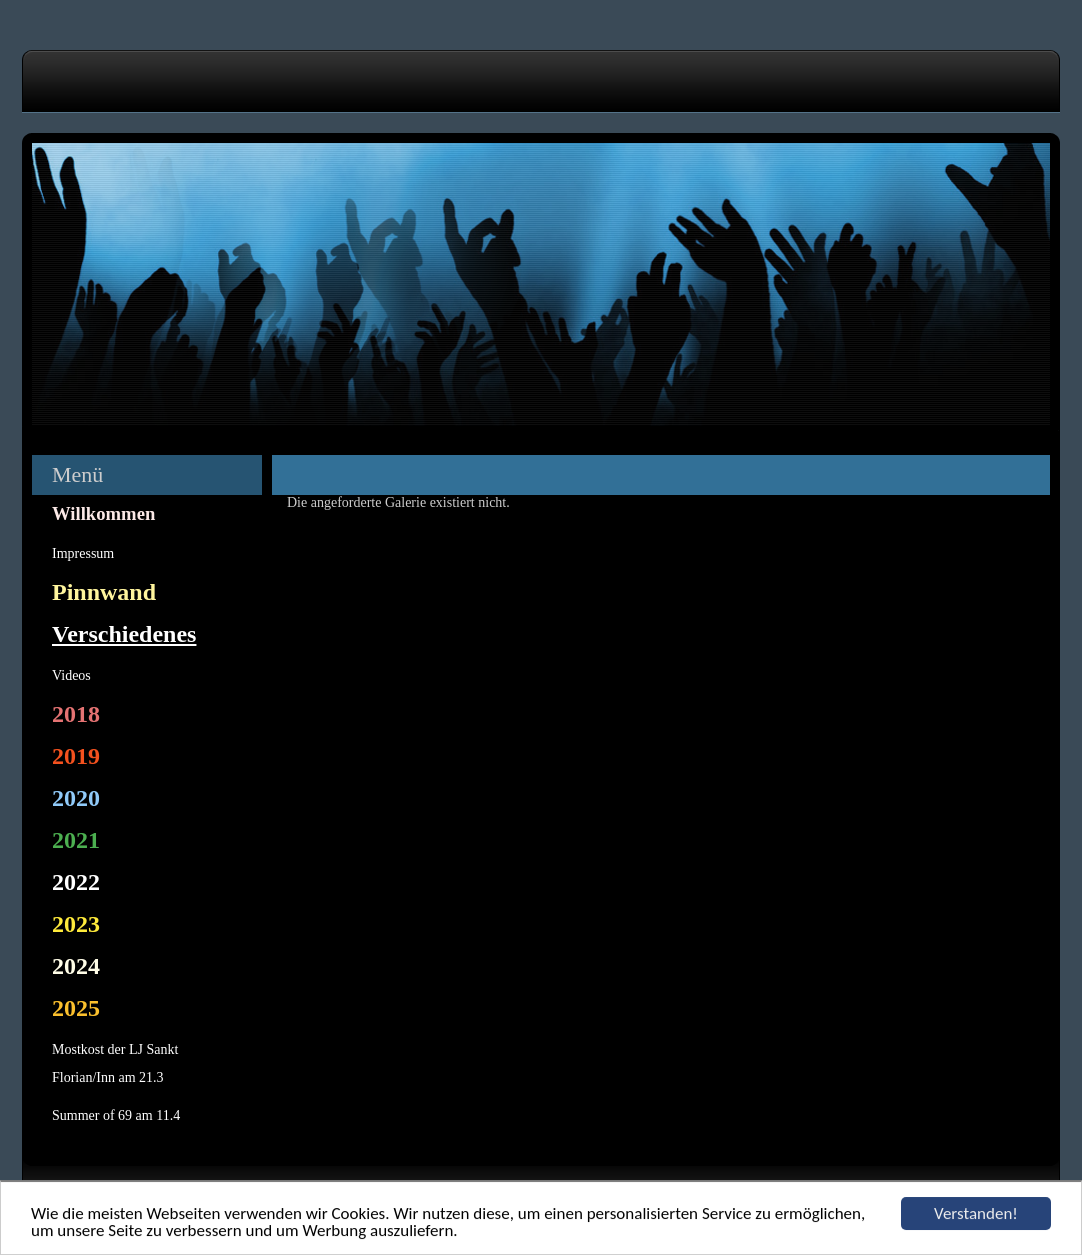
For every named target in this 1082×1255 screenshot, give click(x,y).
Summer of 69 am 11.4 (116, 1115)
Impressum (83, 553)
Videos (71, 675)
